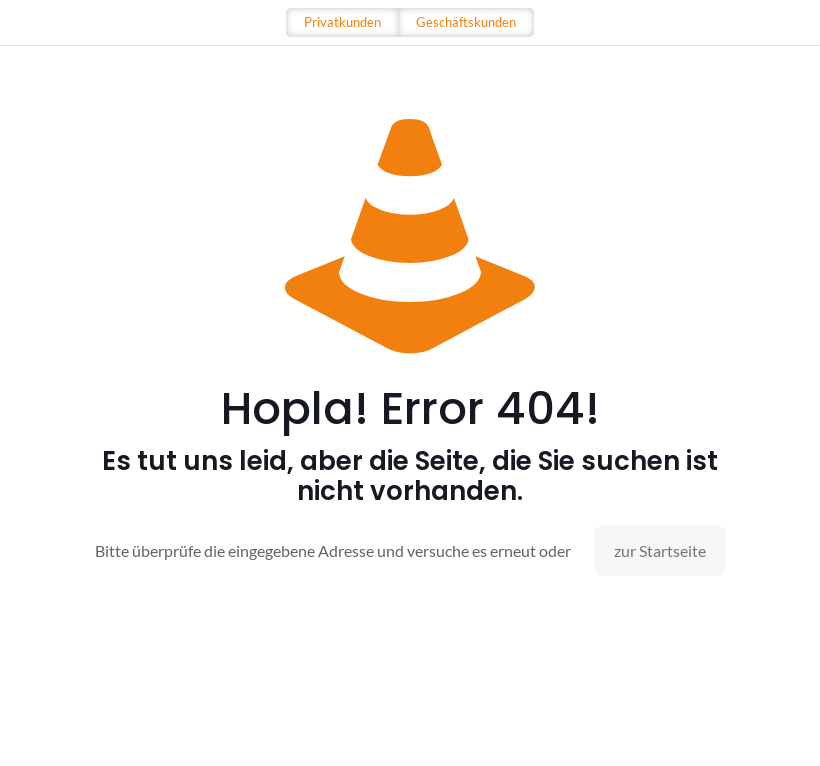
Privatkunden (342, 22)
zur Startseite (660, 550)
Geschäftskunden (466, 22)
